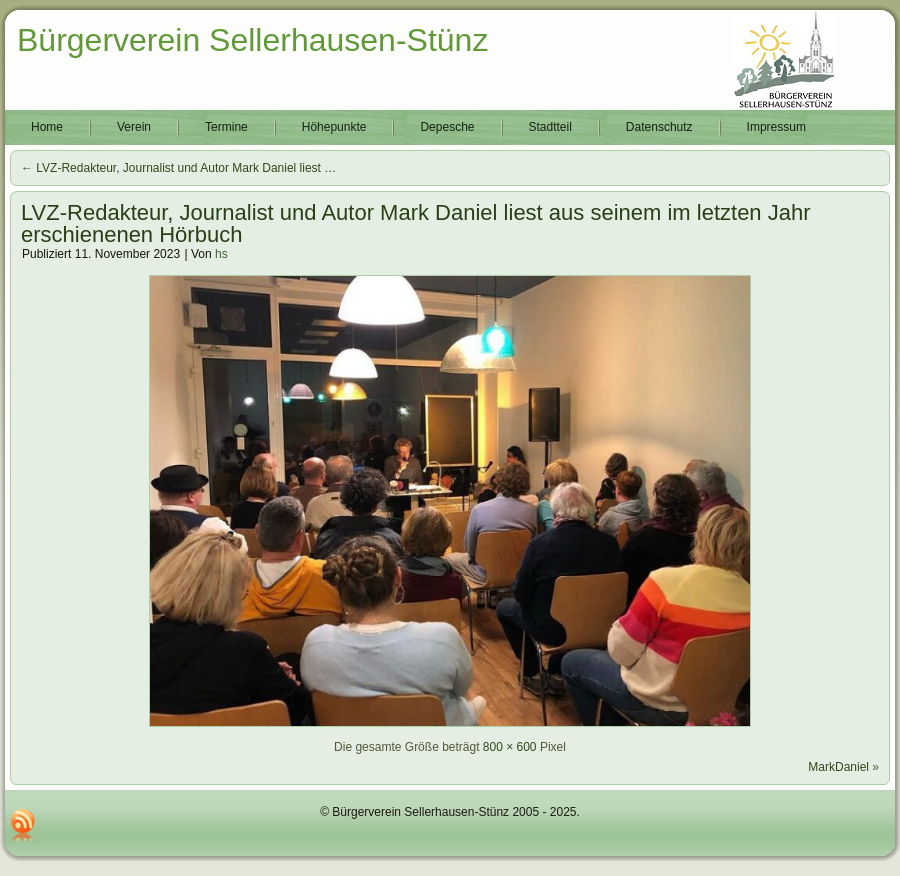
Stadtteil (550, 127)
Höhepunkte (334, 127)
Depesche (447, 127)
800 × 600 (510, 747)
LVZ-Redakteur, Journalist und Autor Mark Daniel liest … (178, 168)
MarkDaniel (838, 767)
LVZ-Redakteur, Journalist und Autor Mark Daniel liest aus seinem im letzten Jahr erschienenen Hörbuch (416, 223)
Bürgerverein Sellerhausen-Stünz (252, 40)
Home (47, 127)
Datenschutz (659, 127)
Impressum (776, 127)
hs (221, 254)
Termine (226, 127)
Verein (134, 127)
